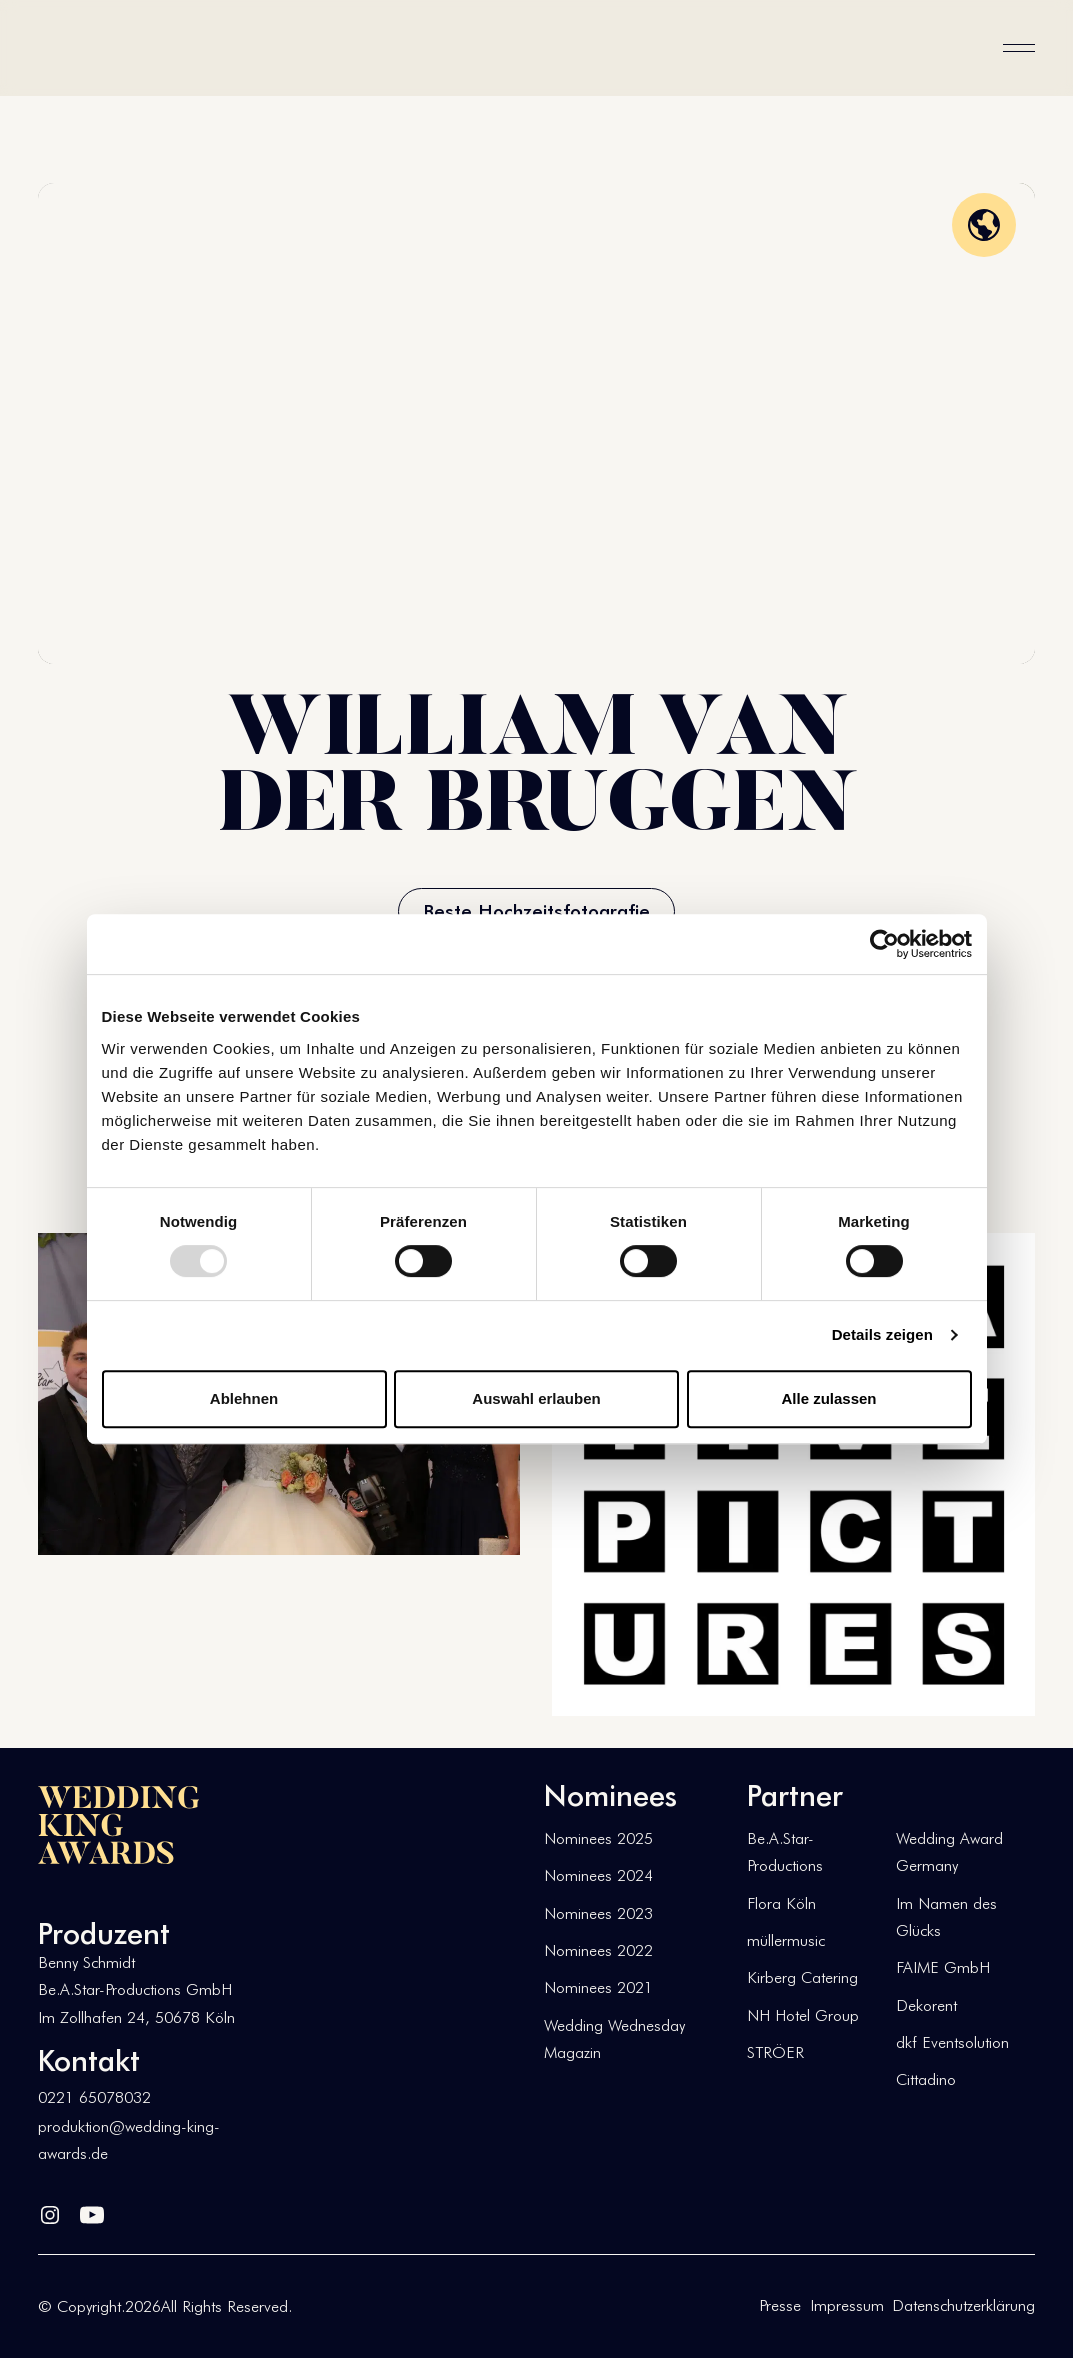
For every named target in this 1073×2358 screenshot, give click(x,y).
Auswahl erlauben (536, 1398)
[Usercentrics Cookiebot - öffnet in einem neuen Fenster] (884, 944)
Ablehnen (244, 1398)
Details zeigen (882, 1334)
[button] (1019, 48)
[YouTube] (92, 2211)
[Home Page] (102, 48)
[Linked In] (50, 2211)
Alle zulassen (828, 1398)
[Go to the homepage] (119, 1825)
